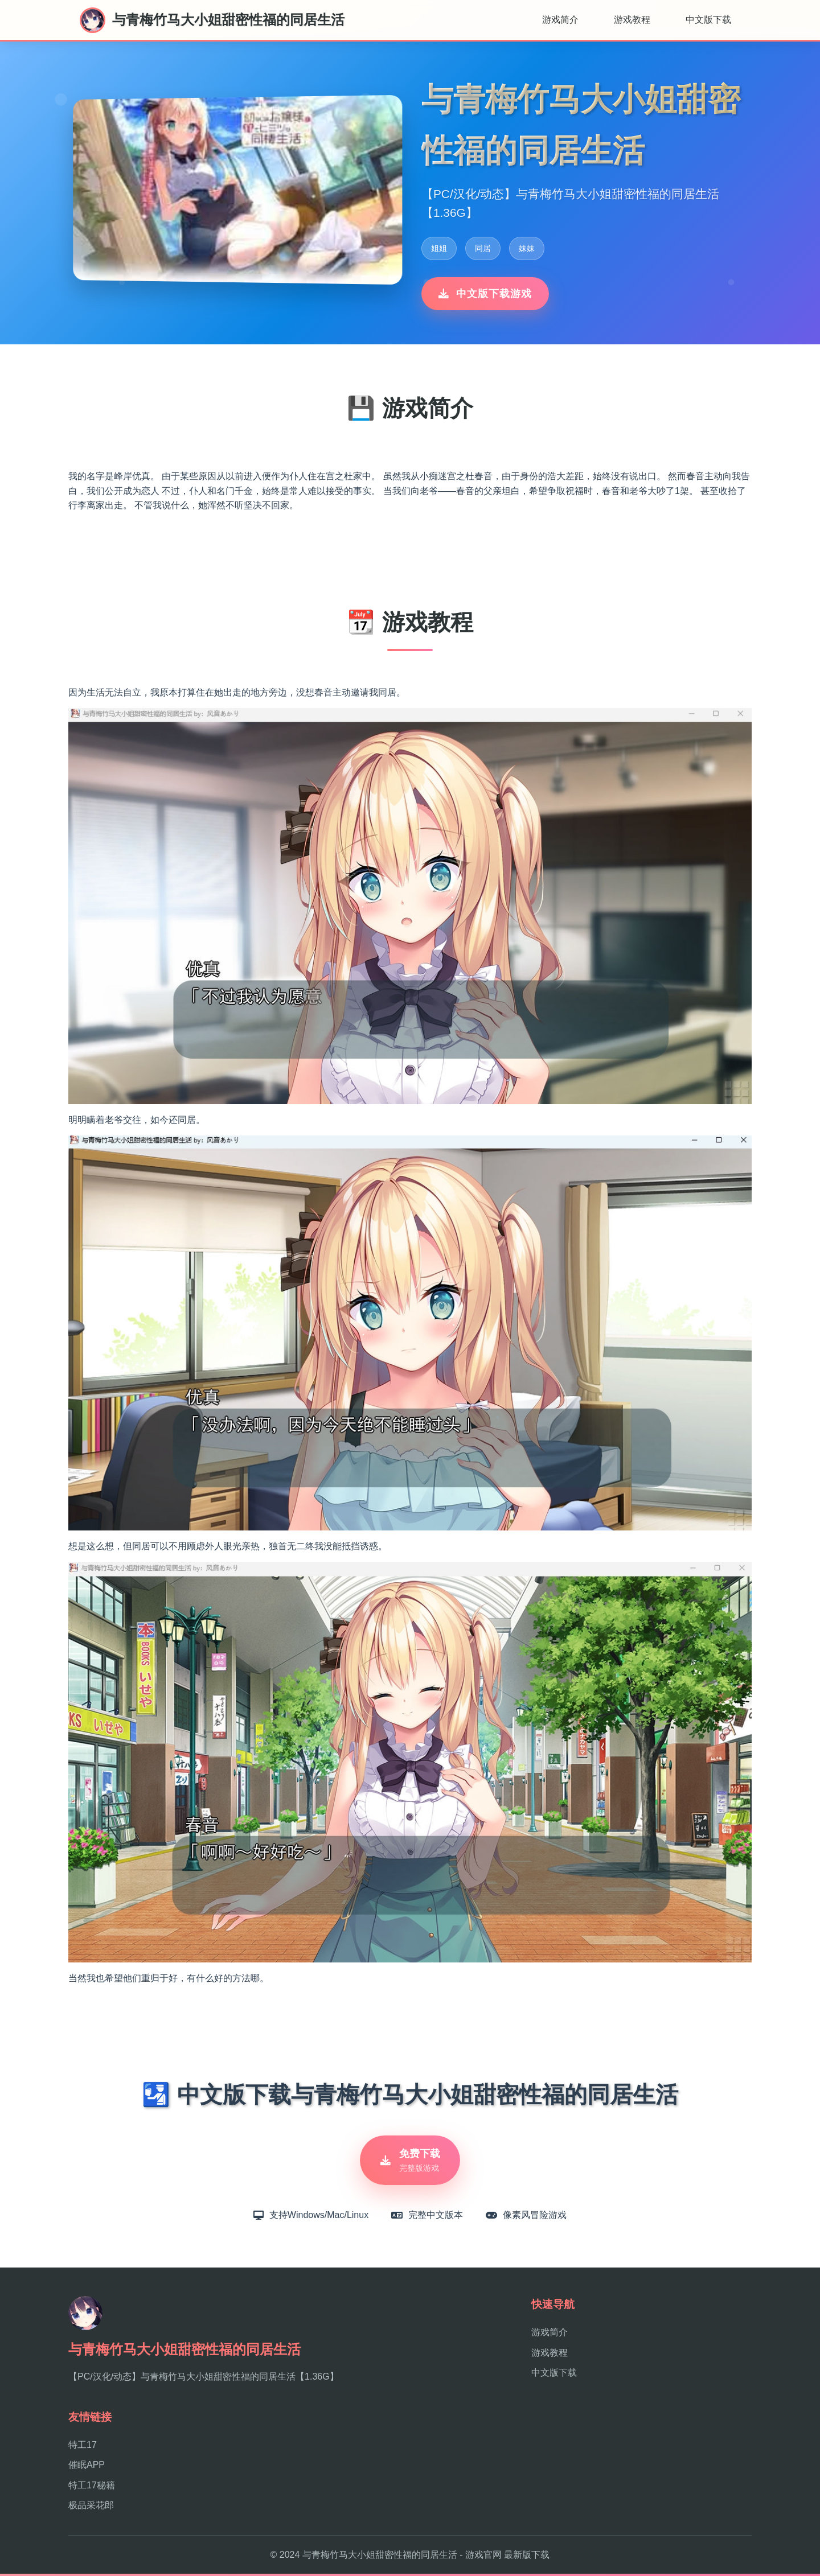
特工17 (82, 2447)
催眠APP (86, 2467)
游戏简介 (560, 19)
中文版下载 (708, 19)
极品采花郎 (91, 2508)
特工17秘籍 (91, 2488)
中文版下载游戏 (485, 293)
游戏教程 (632, 19)
